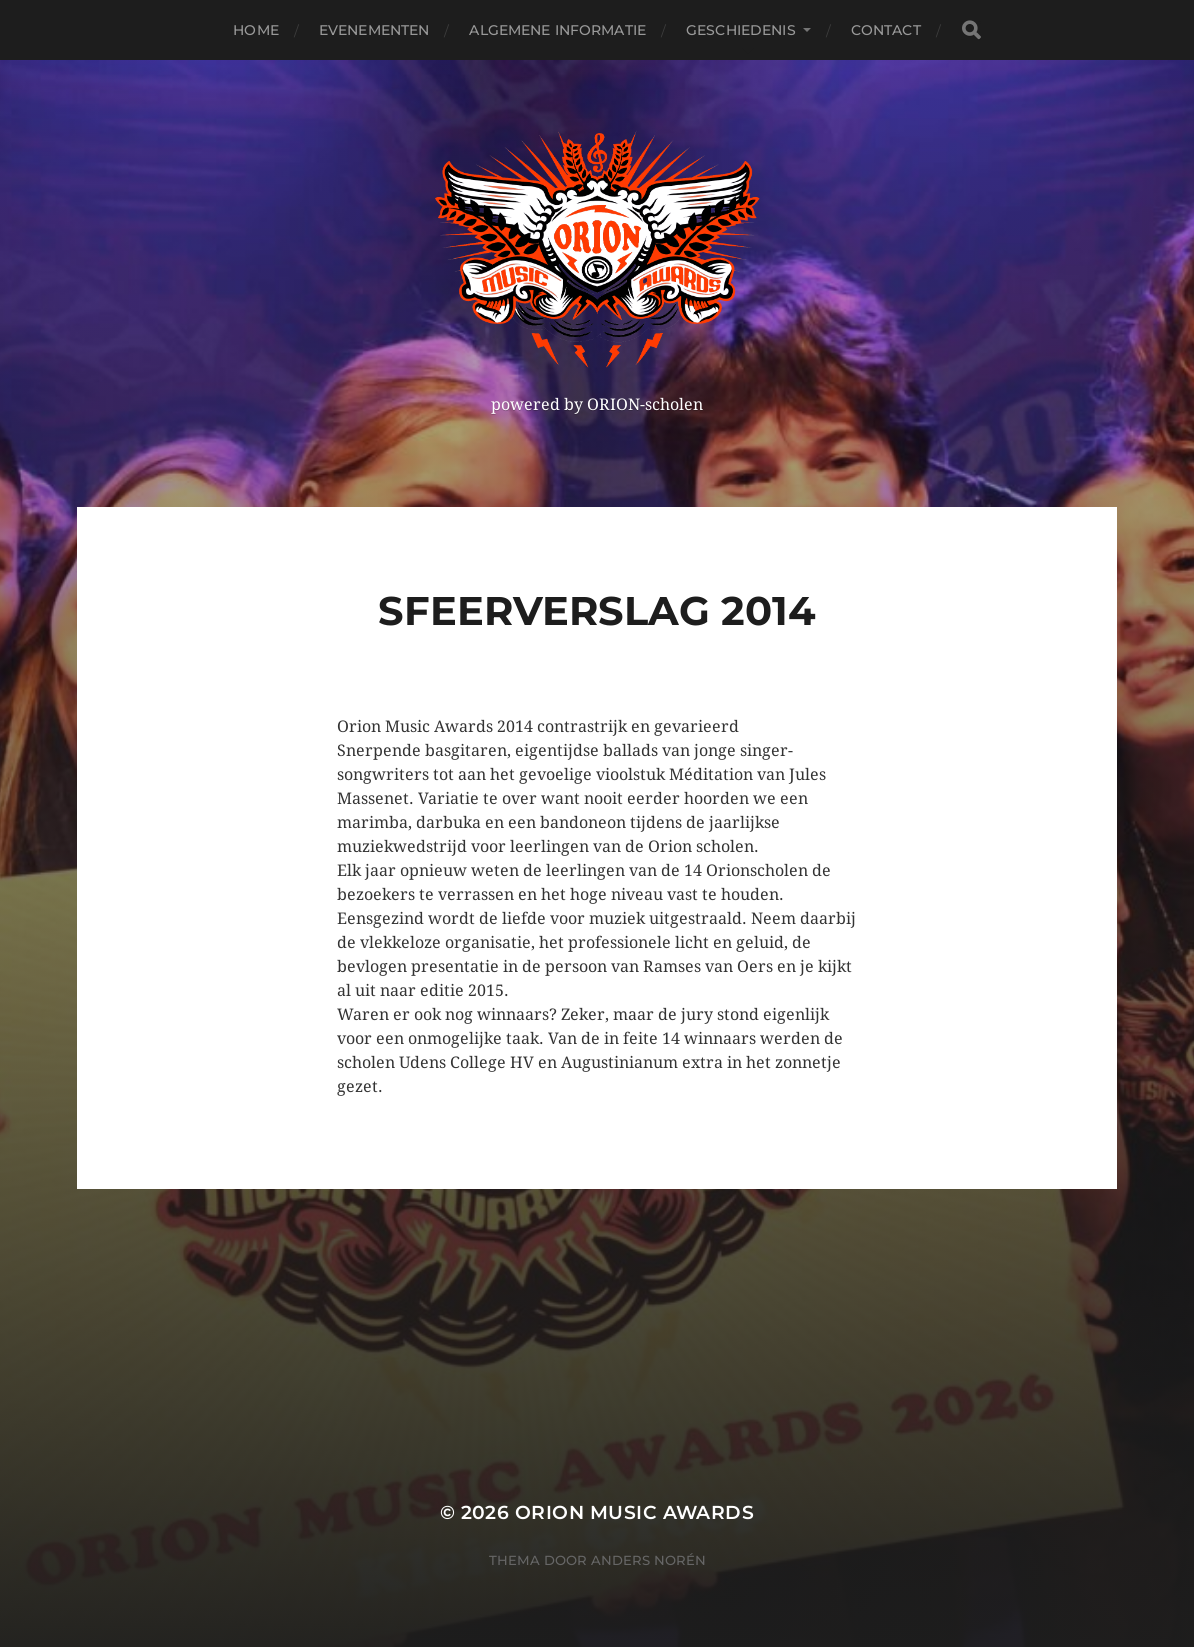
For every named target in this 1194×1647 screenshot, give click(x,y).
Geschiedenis (741, 30)
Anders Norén (648, 1560)
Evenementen (374, 30)
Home (256, 30)
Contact (886, 30)
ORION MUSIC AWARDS (634, 1512)
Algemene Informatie (557, 30)
